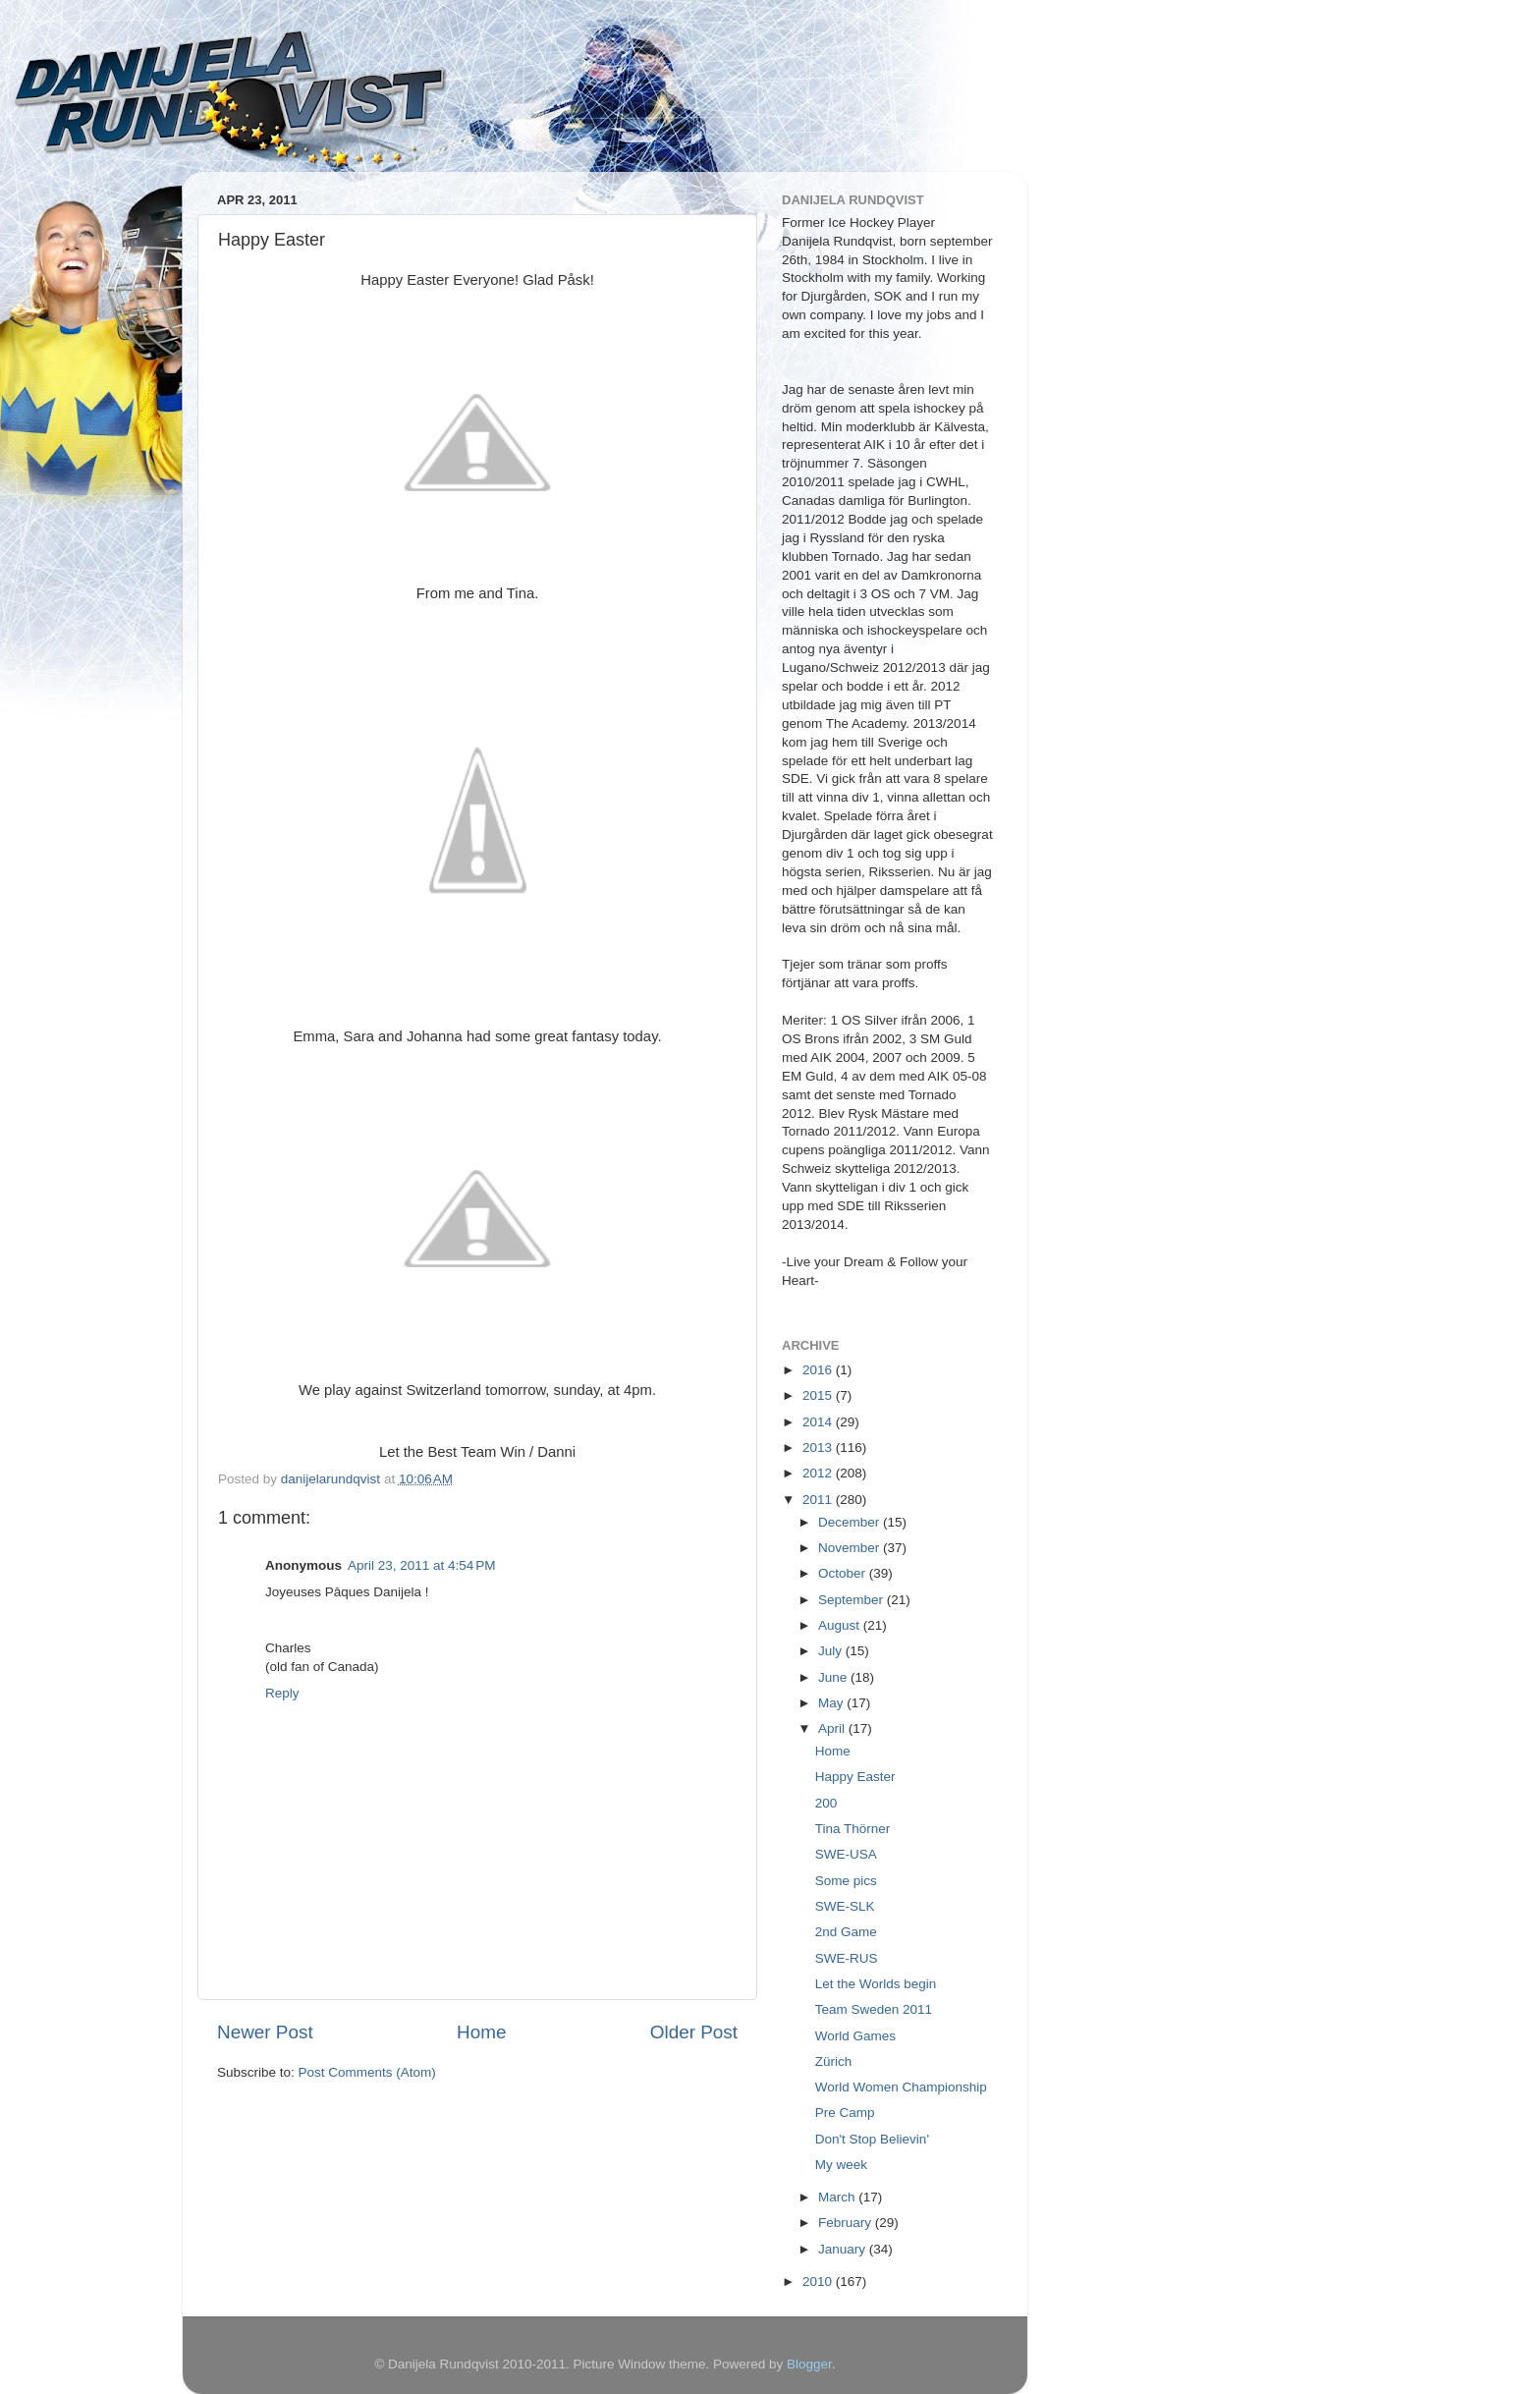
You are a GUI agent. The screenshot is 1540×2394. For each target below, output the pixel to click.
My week (841, 2164)
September (852, 1599)
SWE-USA (846, 1854)
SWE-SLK (845, 1906)
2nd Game (846, 1931)
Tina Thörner (853, 1828)
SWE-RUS (846, 1958)
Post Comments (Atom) (367, 2072)
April (833, 1728)
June (834, 1677)
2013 (819, 1447)
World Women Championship (901, 2087)
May (832, 1703)
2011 (819, 1499)
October (843, 1573)
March (838, 2197)
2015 (819, 1395)
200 (826, 1803)
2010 (819, 2281)
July (832, 1650)
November (850, 1547)
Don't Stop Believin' (872, 2139)
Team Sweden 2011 (873, 2009)
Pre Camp (845, 2112)
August (840, 1625)
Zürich (833, 2061)
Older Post (694, 2032)
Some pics (846, 1880)
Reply (282, 1693)
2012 (819, 1473)
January (843, 2249)
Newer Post (265, 2032)
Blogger (809, 2364)
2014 (819, 1422)
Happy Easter (855, 1776)
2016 (819, 1370)
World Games (855, 2036)
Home (481, 2032)
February (846, 2222)
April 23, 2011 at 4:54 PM (421, 1565)
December (850, 1522)
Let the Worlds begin (876, 1983)
